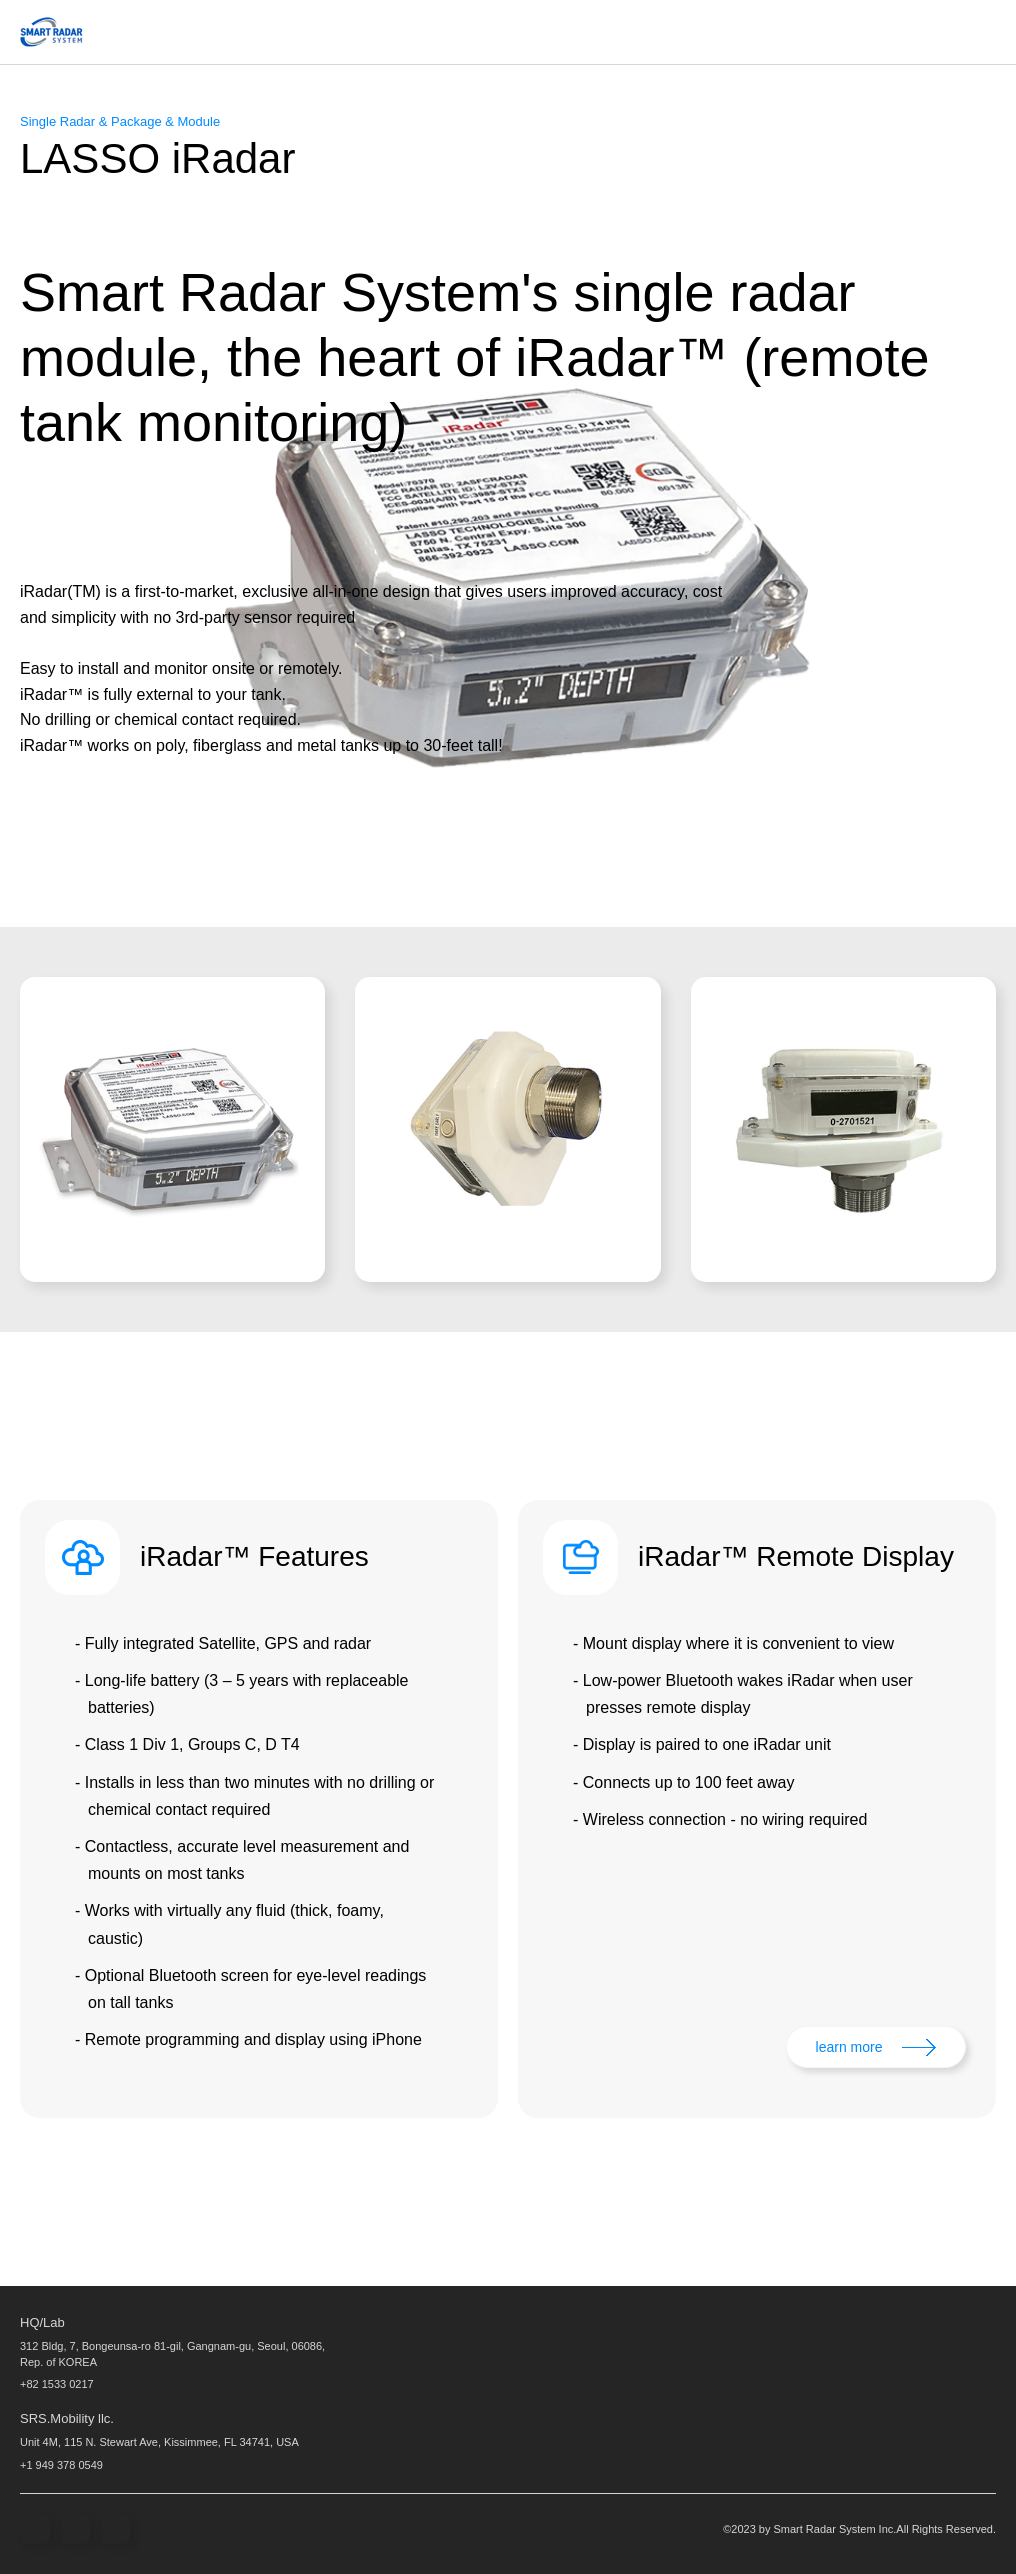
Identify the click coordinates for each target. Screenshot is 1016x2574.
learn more (849, 2047)
